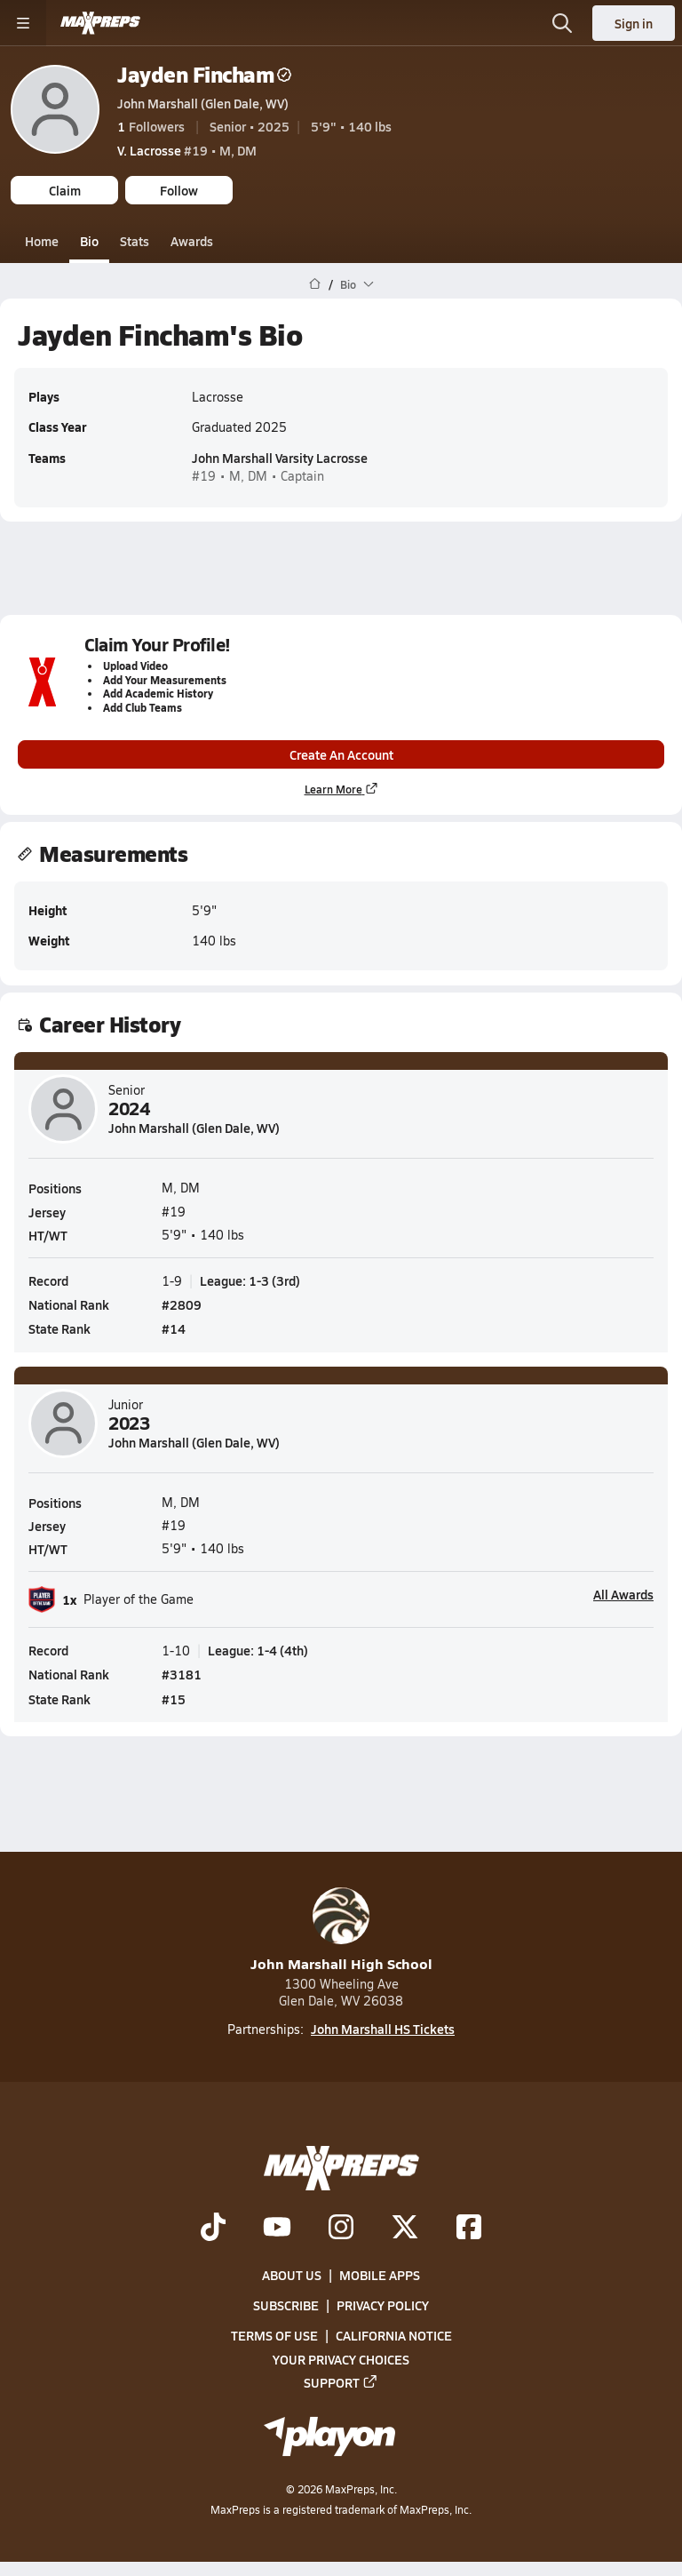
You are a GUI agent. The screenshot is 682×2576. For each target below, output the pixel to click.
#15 (174, 1698)
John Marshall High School (341, 1930)
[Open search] (562, 23)
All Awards (623, 1594)
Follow (179, 190)
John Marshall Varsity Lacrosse (280, 458)
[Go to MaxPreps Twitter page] (405, 2229)
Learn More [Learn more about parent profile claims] (341, 790)
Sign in (634, 23)
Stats (134, 241)
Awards (191, 241)
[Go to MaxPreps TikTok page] (213, 2229)
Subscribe (286, 2305)
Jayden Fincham (204, 74)
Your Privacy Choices (341, 2359)
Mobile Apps (379, 2275)
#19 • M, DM (187, 150)
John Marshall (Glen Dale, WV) (203, 103)
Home (42, 241)
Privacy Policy (383, 2305)
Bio (89, 241)
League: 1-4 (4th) (258, 1650)
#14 (174, 1328)
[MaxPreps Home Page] (314, 284)
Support (341, 2382)
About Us (291, 2275)
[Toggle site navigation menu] (23, 23)
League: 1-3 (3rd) (250, 1280)
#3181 (182, 1674)
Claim (65, 190)
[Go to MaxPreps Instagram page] (341, 2229)
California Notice (394, 2336)
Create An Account (341, 754)
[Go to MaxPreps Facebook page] (469, 2229)
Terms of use (274, 2336)
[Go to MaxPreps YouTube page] (277, 2229)
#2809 (182, 1304)
